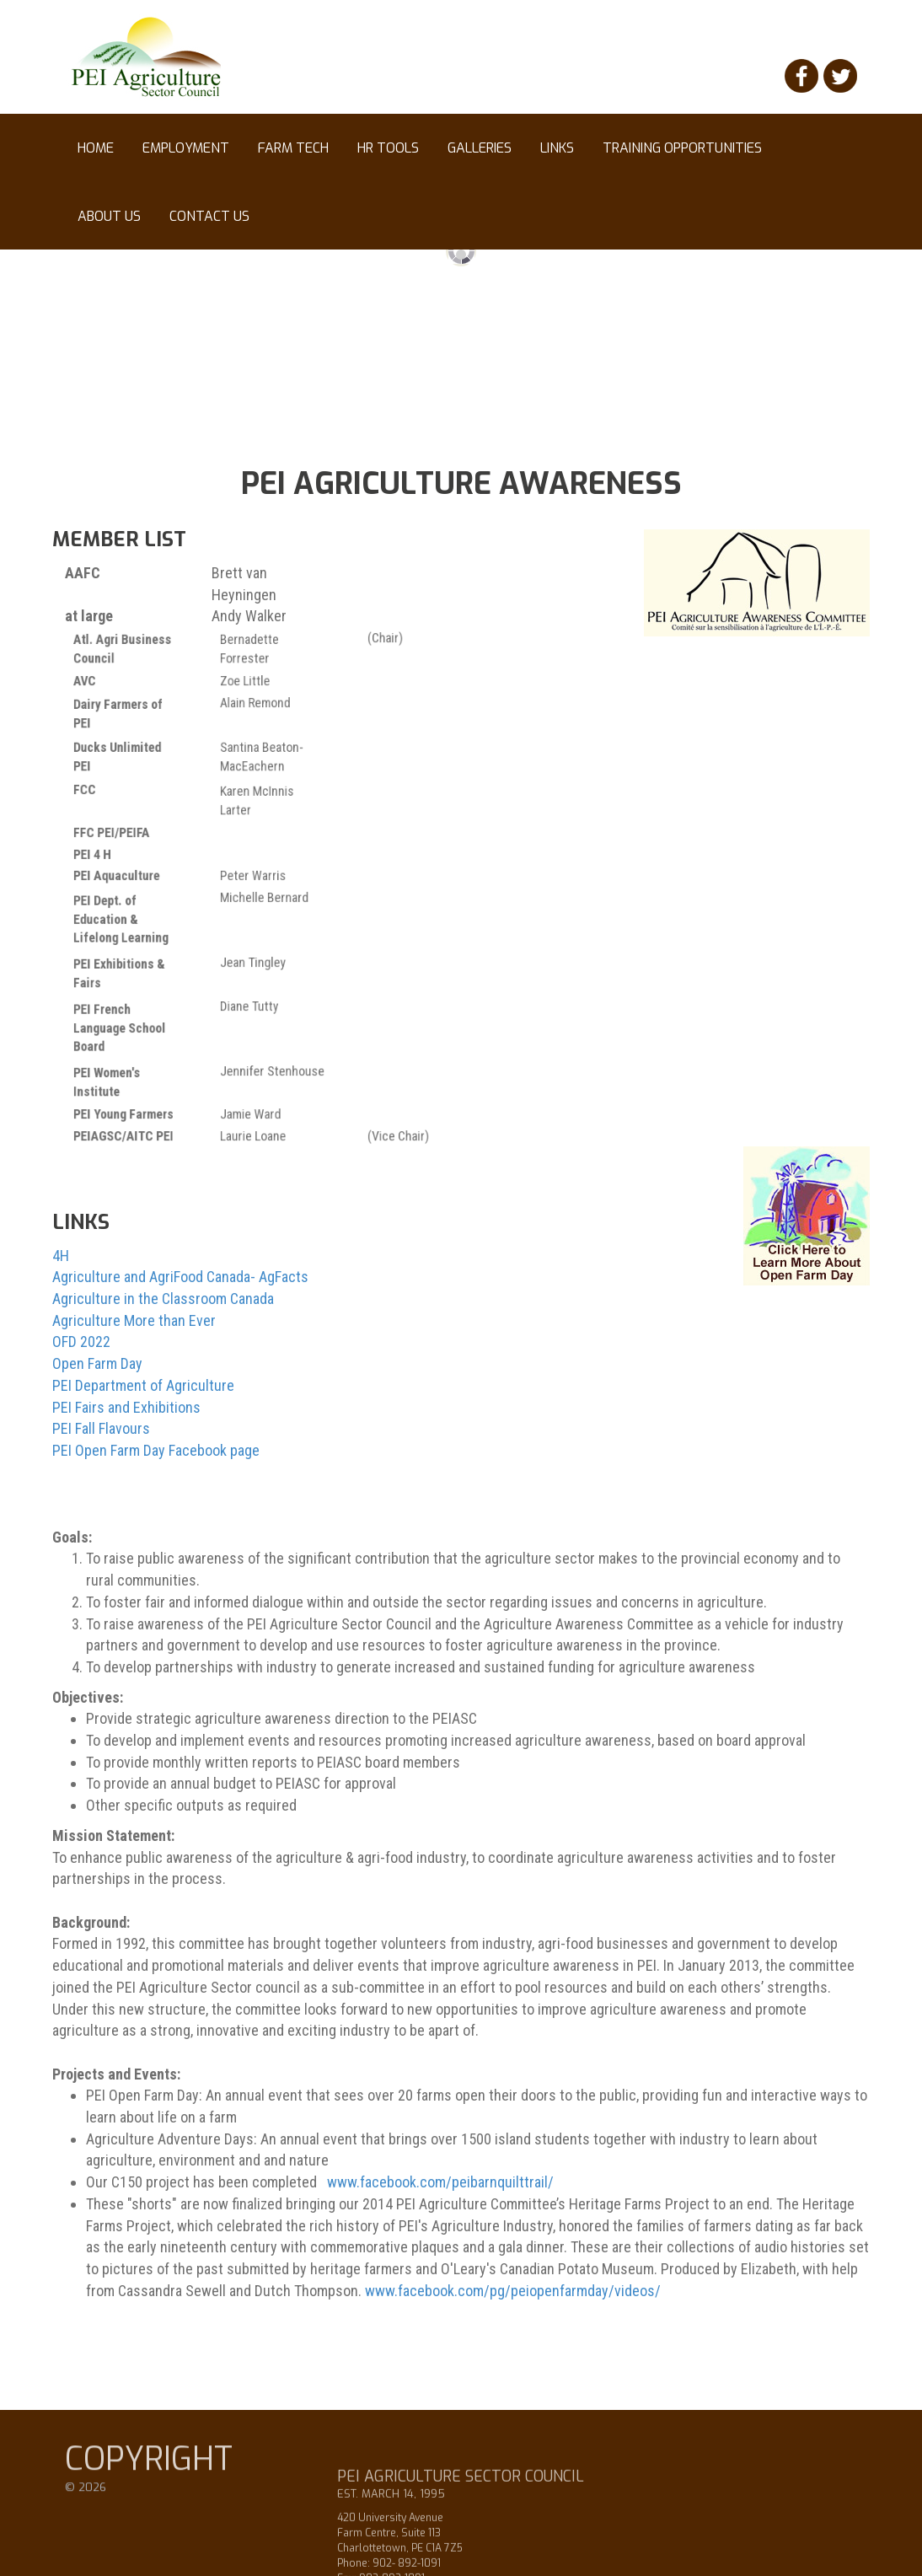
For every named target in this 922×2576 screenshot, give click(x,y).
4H (60, 1258)
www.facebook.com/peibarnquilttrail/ (440, 2184)
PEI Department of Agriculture (143, 1388)
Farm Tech (293, 148)
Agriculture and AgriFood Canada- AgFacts (180, 1279)
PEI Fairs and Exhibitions (126, 1409)
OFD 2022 (81, 1344)
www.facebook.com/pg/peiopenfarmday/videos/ (513, 2293)
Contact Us (209, 216)
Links (557, 156)
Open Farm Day (97, 1366)
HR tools (388, 156)
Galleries (479, 156)
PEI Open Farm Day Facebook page (156, 1453)
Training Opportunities (682, 156)
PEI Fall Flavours (101, 1431)
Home (96, 148)
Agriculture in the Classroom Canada (163, 1301)
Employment (186, 156)
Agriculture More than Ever (134, 1323)
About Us (109, 216)
